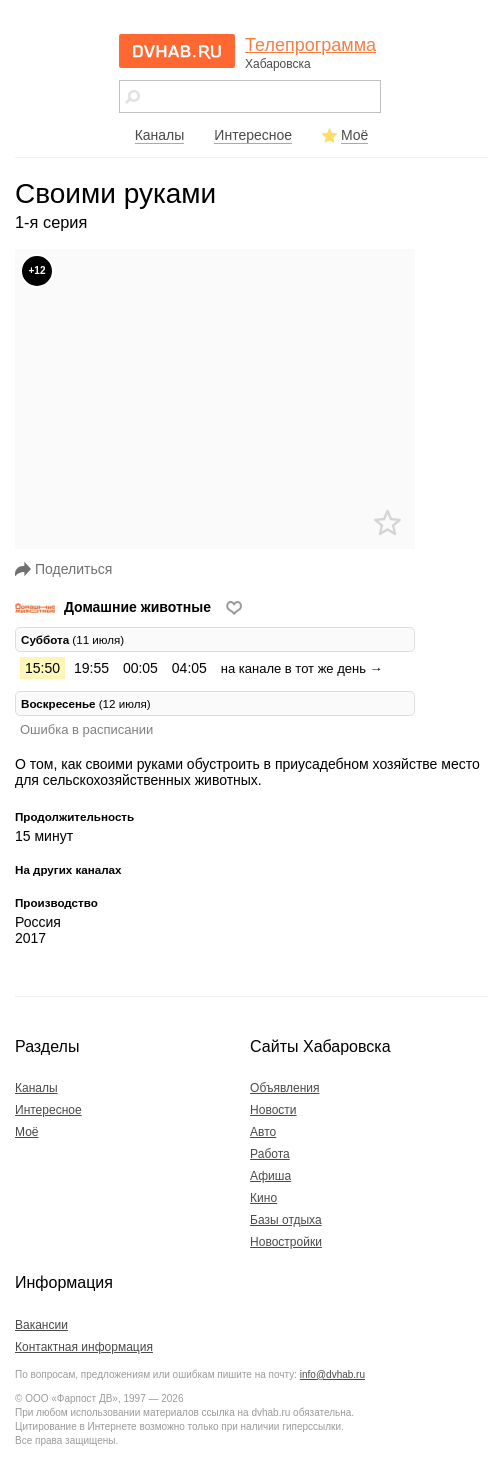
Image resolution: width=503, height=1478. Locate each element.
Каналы (160, 135)
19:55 (91, 668)
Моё (354, 135)
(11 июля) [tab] (72, 639)
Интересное (253, 135)
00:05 (140, 668)
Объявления (284, 1088)
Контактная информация (84, 1347)
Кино (263, 1198)
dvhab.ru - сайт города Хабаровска (177, 51)
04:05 (189, 668)
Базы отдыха (286, 1220)
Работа (270, 1154)
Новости (273, 1110)
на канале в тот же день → (302, 668)
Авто (263, 1132)
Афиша (270, 1176)
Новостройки (286, 1242)
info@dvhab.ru (332, 1374)
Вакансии (41, 1325)
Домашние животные (115, 607)
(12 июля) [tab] (86, 703)
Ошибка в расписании (86, 729)
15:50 (42, 668)
